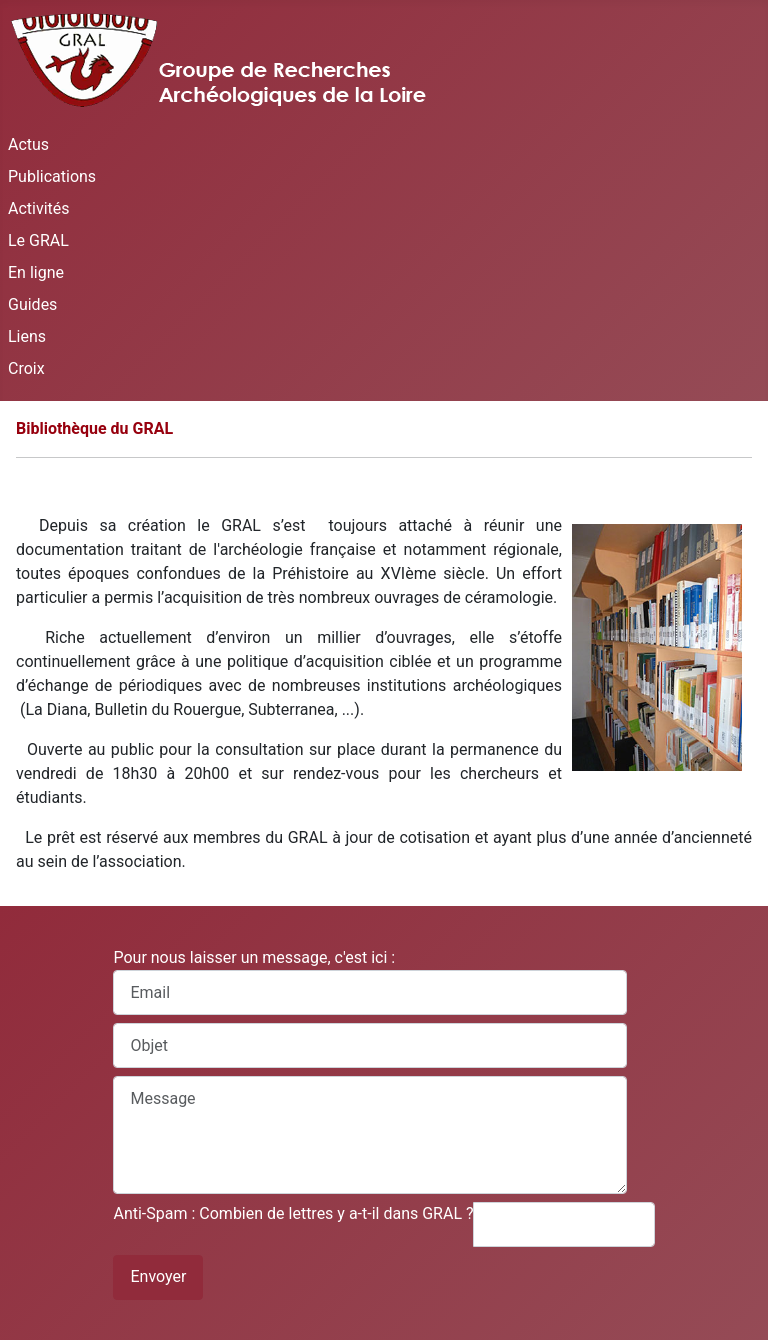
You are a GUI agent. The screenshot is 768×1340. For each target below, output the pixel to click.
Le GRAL (38, 240)
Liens (27, 336)
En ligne (36, 272)
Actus (28, 144)
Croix (26, 368)
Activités (39, 208)
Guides (32, 304)
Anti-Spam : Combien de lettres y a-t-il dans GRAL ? (293, 1213)
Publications (52, 176)
